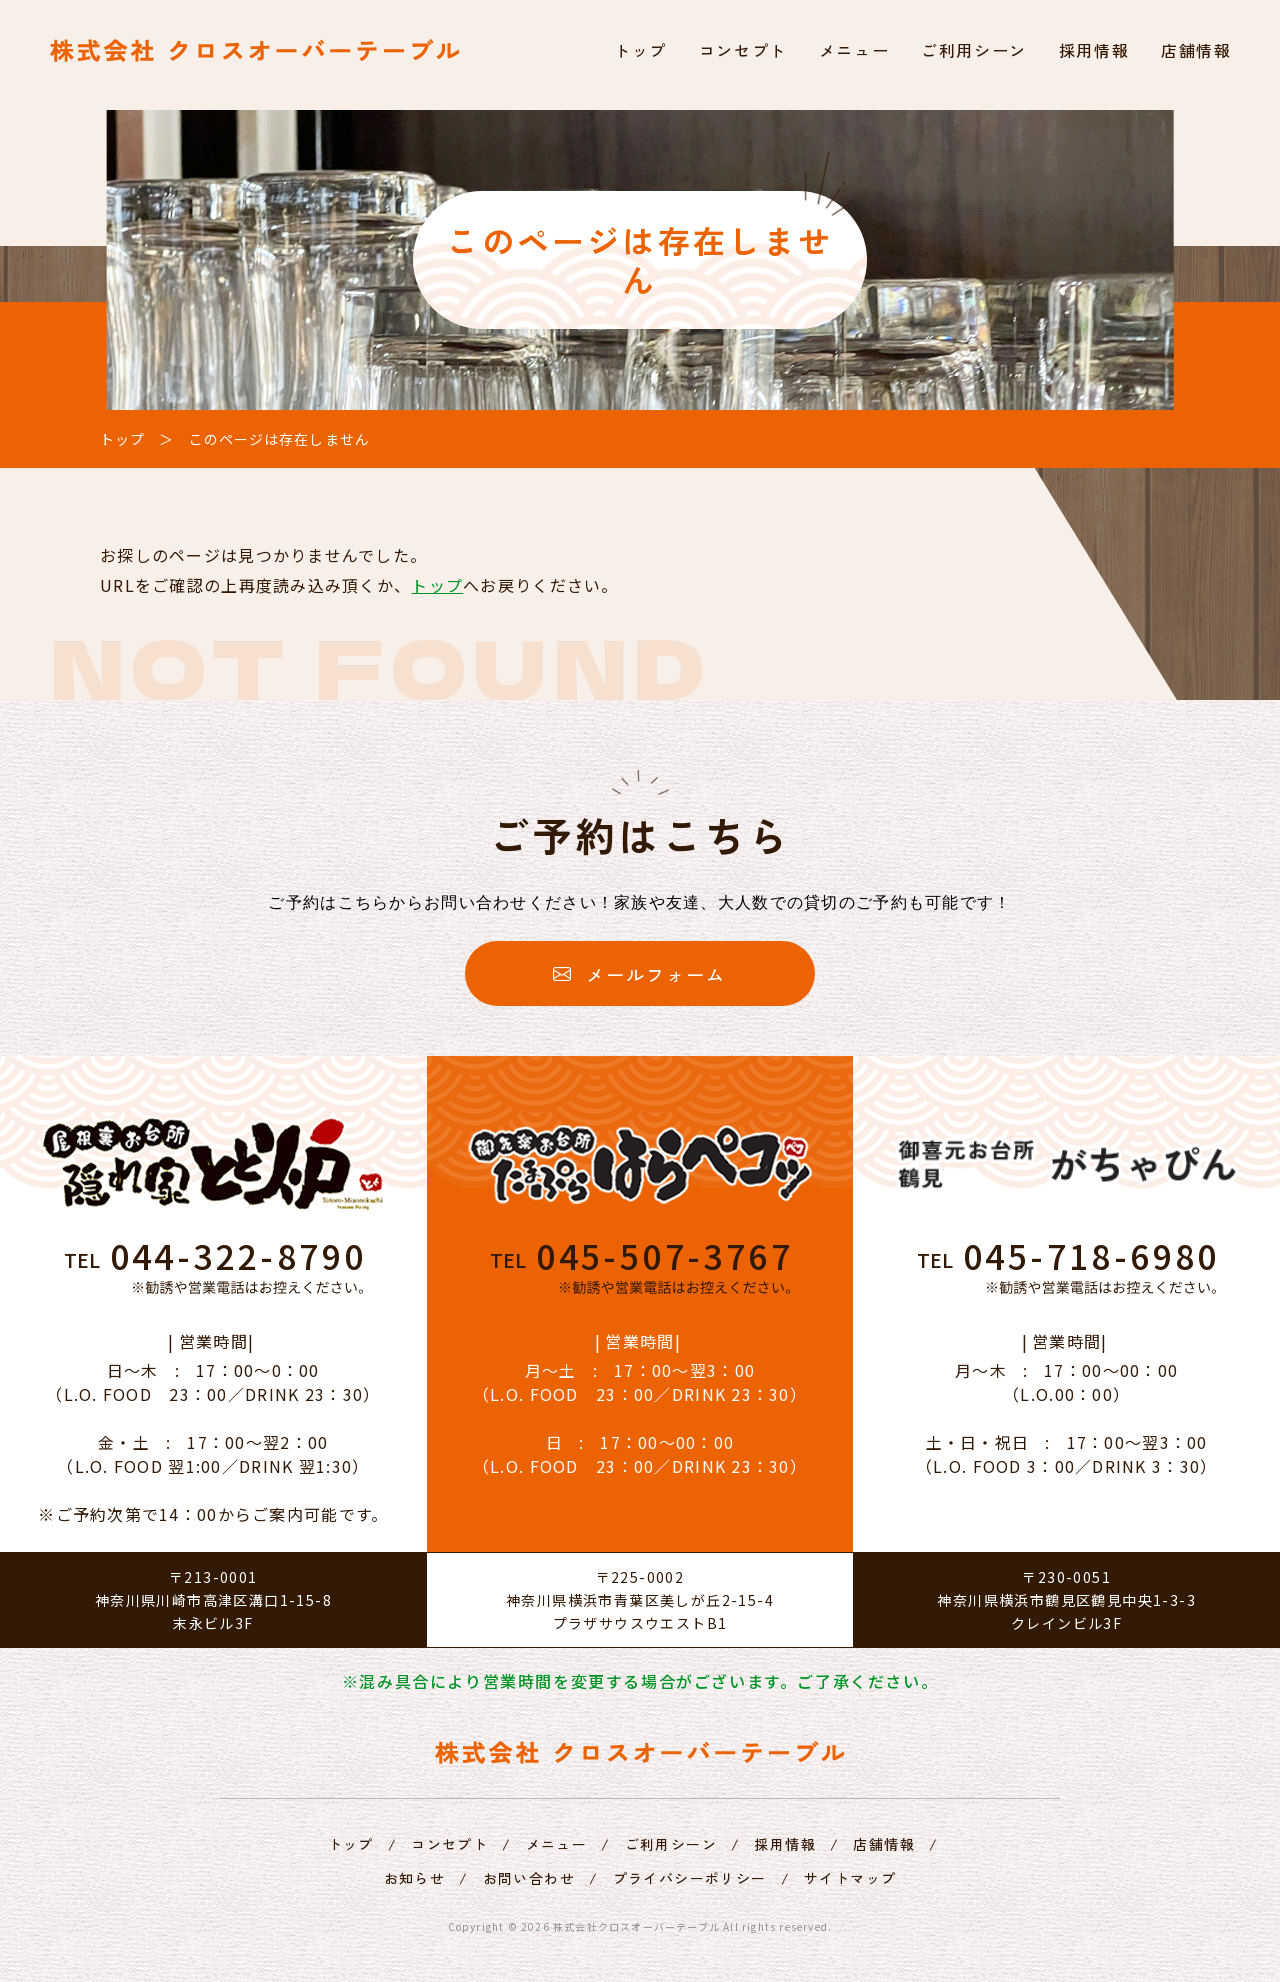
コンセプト (743, 50)
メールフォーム (639, 974)
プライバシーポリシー (690, 1878)
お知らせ (415, 1878)
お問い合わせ (529, 1878)
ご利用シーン (974, 50)
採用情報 (1094, 50)
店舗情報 (1196, 50)
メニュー (854, 50)
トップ (640, 50)
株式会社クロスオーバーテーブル (636, 1926)
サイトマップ (850, 1878)
